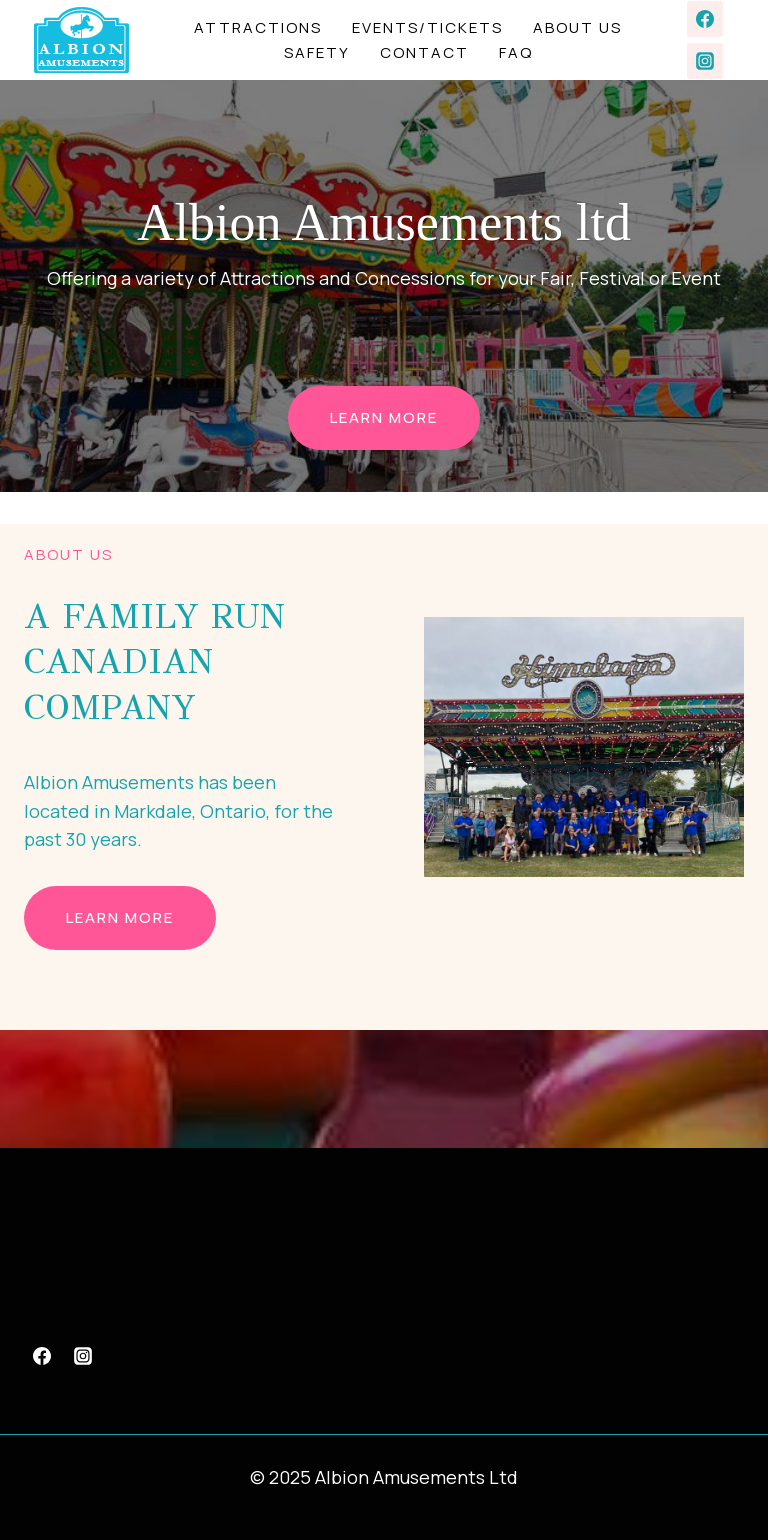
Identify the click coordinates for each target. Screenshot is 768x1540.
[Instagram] (705, 61)
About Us (577, 27)
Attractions (258, 27)
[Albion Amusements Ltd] (81, 40)
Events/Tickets (427, 27)
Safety (317, 52)
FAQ (516, 52)
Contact (424, 52)
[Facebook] (705, 19)
